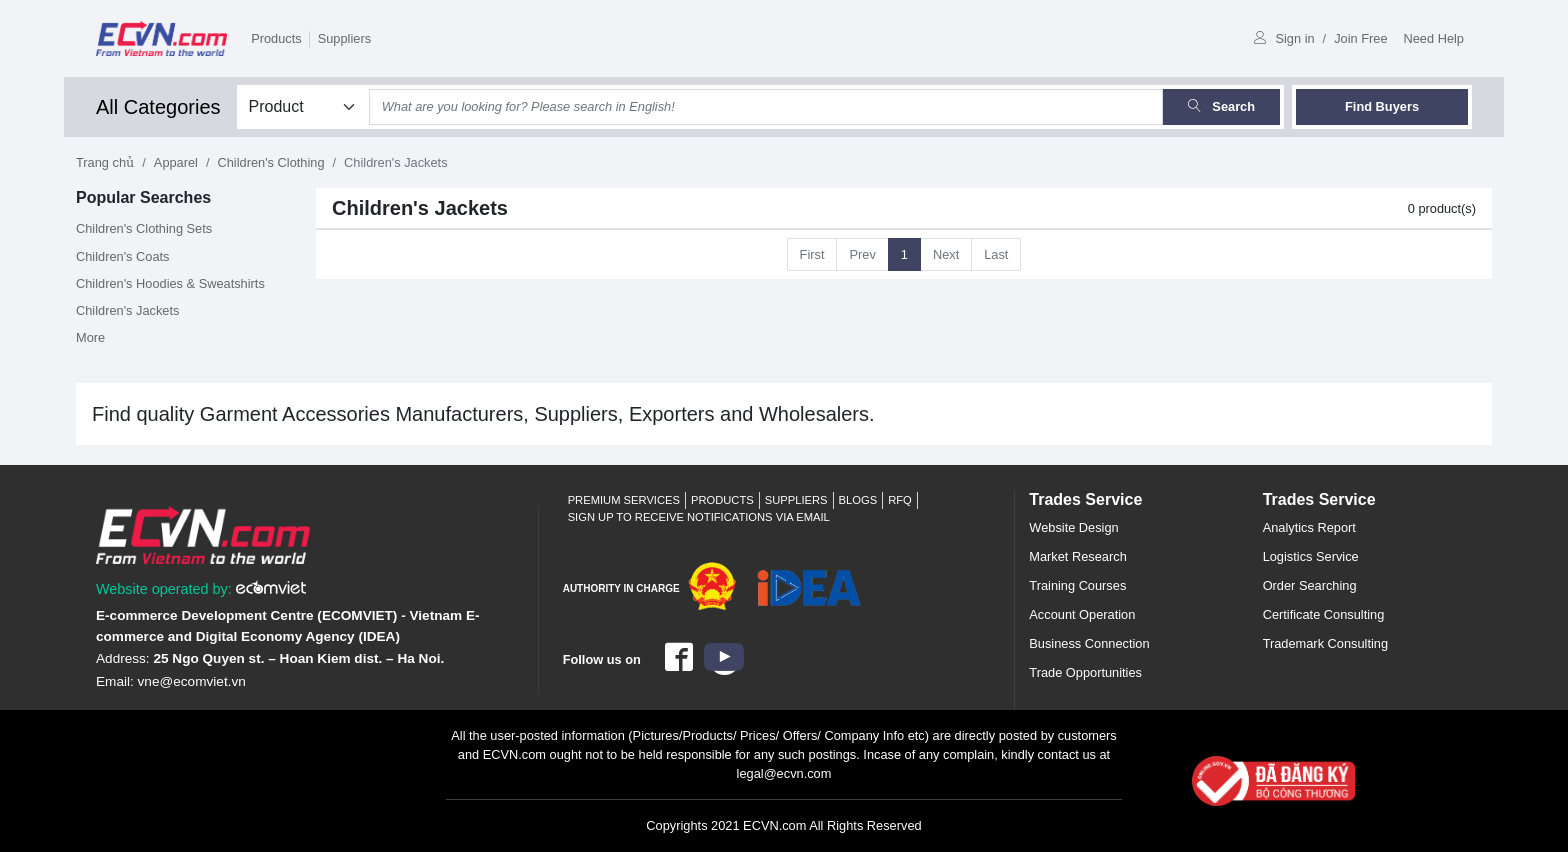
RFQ (900, 500)
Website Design (1073, 527)
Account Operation (1082, 614)
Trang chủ (105, 162)
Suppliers (344, 38)
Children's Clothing (271, 162)
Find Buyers (1382, 106)
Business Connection (1089, 643)
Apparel (176, 162)
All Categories (158, 107)
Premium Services (624, 500)
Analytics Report (1309, 527)
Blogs (858, 500)
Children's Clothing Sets (144, 228)
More (90, 337)
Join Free (1360, 38)
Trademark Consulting (1325, 643)
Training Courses (1077, 585)
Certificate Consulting (1324, 614)
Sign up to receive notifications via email (699, 517)
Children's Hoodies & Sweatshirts (170, 283)
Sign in (1284, 38)
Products (276, 38)
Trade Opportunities (1085, 672)
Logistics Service (1311, 556)
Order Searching (1310, 585)
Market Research (1077, 556)
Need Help (1434, 38)
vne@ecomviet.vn (192, 681)
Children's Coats (122, 256)
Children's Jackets (127, 310)
